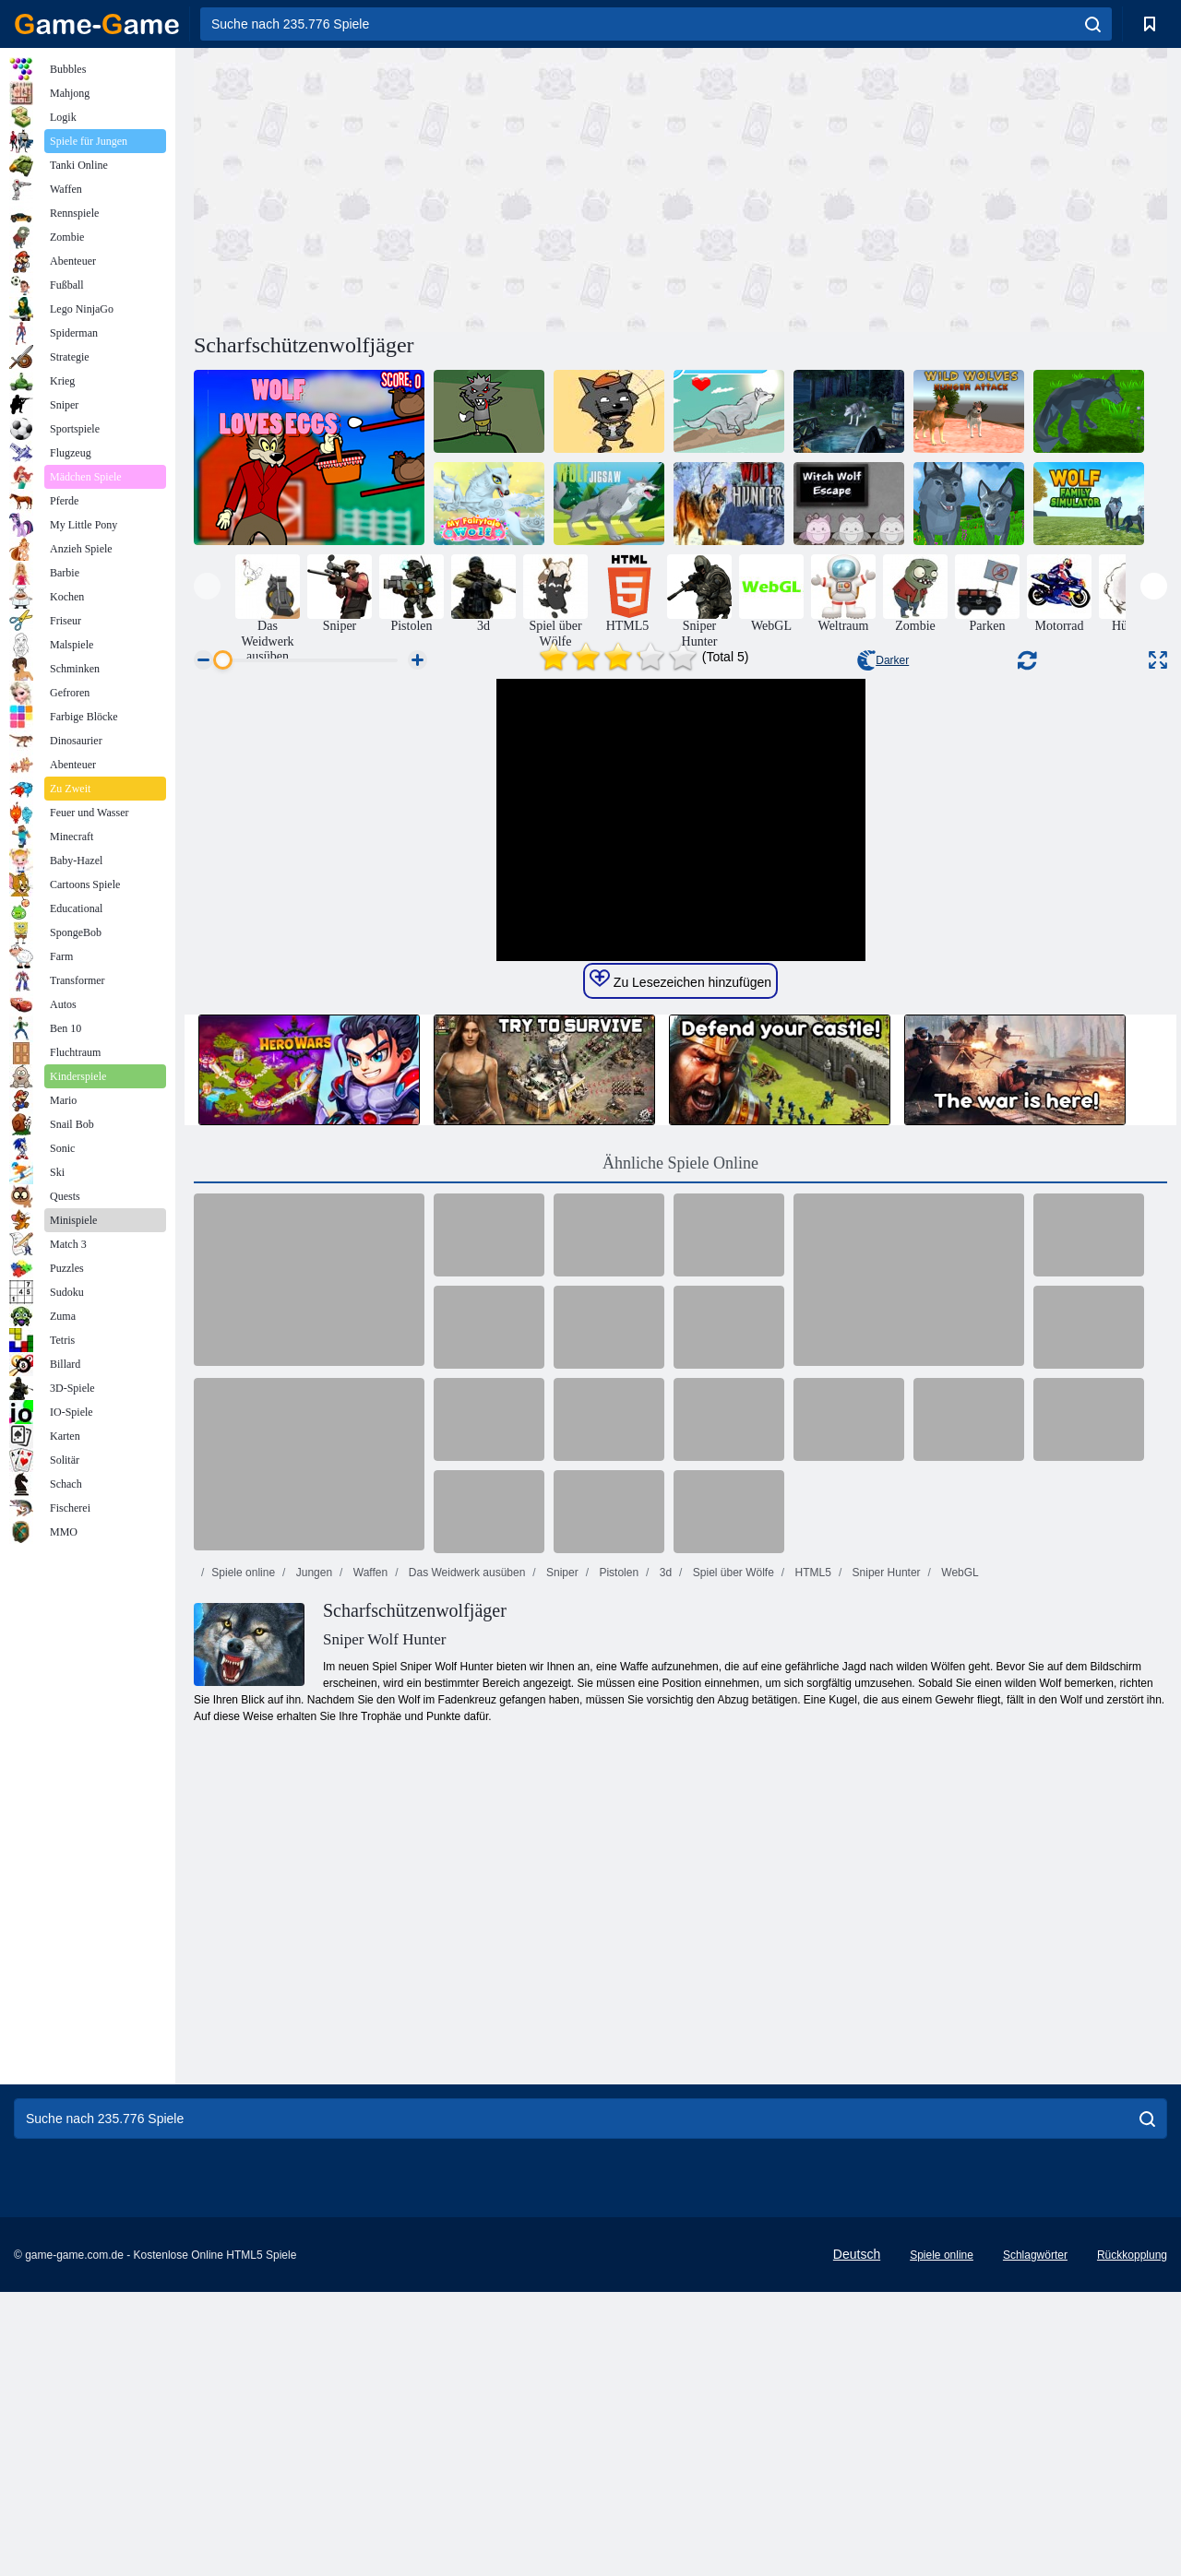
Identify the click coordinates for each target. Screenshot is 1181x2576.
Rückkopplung (1132, 2539)
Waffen (369, 1921)
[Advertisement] (437, 187)
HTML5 (811, 1921)
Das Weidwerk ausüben (465, 1921)
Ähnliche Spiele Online (680, 1511)
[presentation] (207, 586)
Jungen (312, 1921)
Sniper (561, 1921)
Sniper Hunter (884, 1921)
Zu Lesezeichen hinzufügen (680, 1328)
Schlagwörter (1035, 2539)
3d (664, 1921)
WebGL (958, 1921)
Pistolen (617, 1921)
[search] (1093, 24)
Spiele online (243, 1921)
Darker (883, 660)
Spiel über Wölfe (731, 1921)
